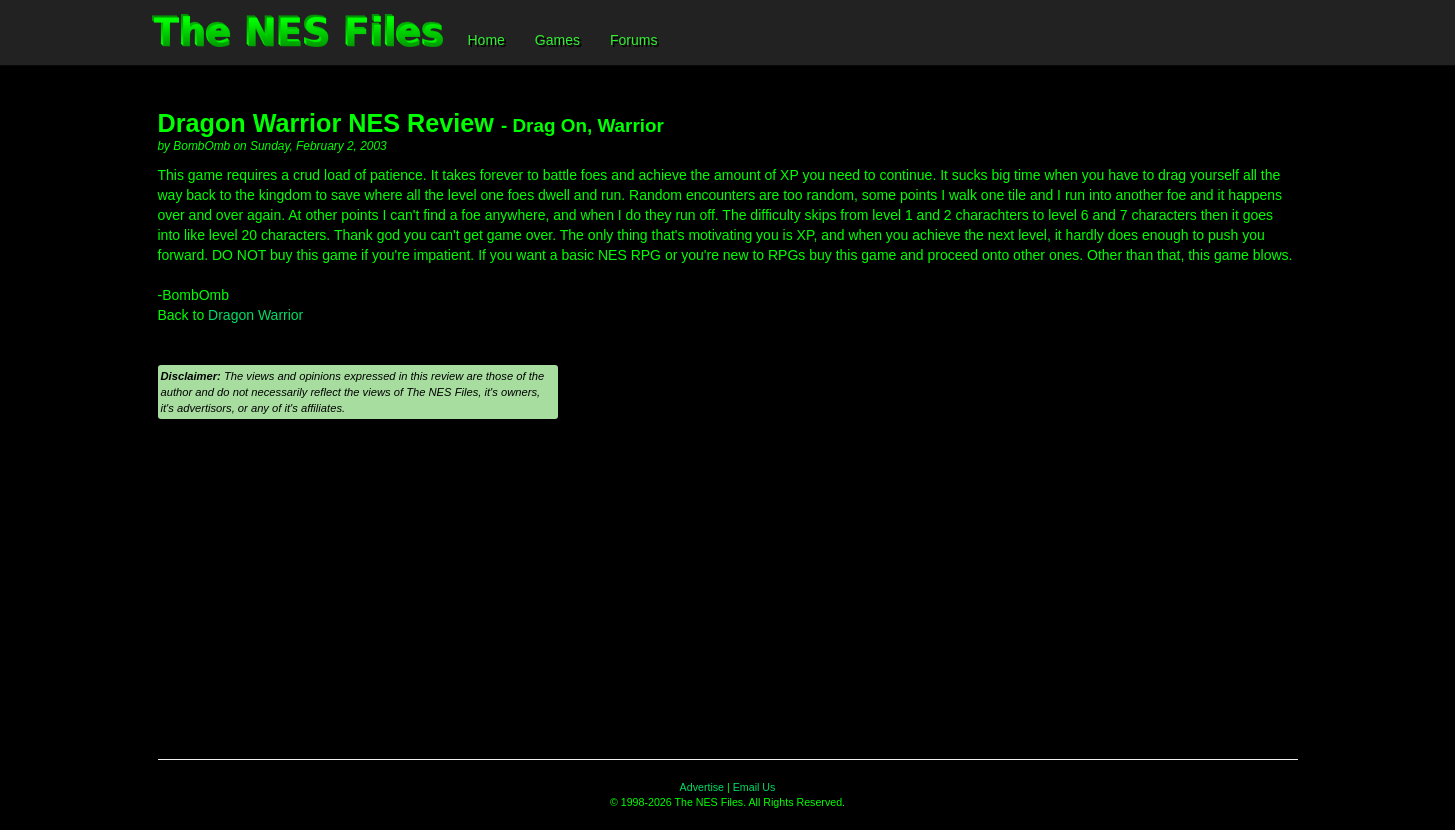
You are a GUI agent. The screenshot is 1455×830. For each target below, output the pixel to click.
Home (486, 40)
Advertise (702, 787)
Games (557, 40)
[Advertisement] (728, 599)
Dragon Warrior (255, 315)
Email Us (754, 787)
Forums (633, 40)
